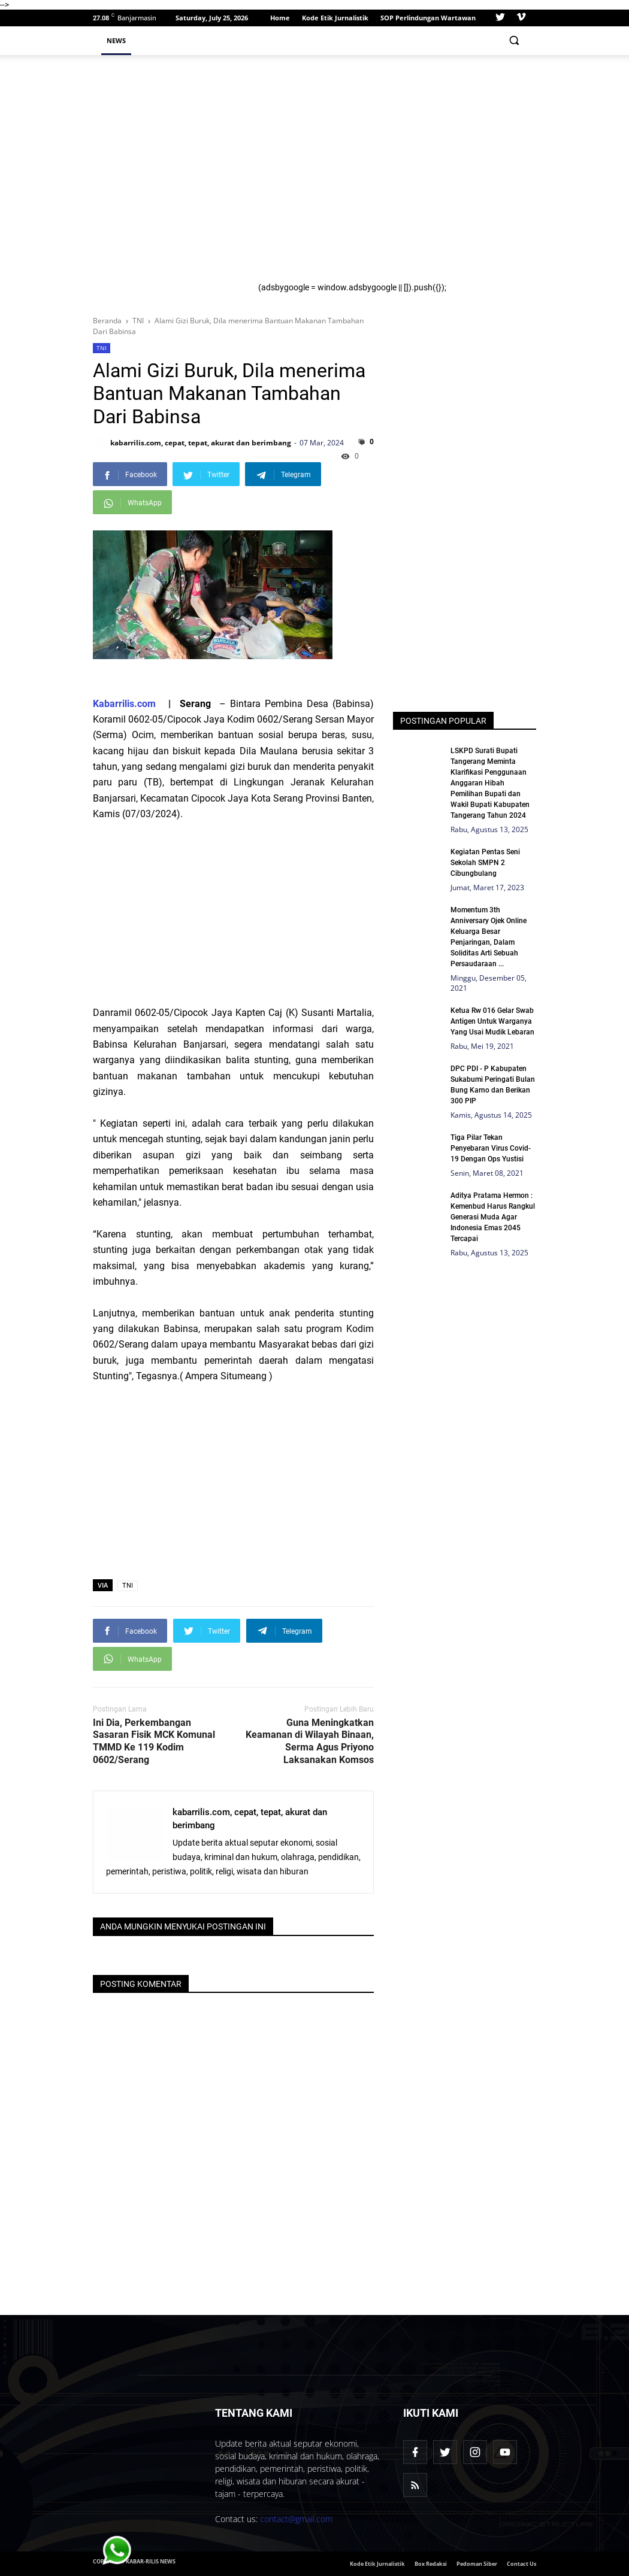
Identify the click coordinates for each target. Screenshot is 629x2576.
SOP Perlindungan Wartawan (428, 17)
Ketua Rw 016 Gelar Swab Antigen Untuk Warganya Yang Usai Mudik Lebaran (492, 1021)
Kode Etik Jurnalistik (335, 17)
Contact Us (521, 2564)
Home (280, 17)
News (116, 40)
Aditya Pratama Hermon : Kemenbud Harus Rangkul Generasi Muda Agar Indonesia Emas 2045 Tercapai (492, 1217)
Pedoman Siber (476, 2564)
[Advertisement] (393, 173)
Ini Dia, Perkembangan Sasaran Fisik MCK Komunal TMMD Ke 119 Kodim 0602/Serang (154, 1741)
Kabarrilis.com (124, 703)
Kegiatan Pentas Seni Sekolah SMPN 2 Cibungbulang (485, 863)
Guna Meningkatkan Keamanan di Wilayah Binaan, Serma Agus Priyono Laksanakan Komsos (310, 1741)
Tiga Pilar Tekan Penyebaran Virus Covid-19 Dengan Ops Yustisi (490, 1148)
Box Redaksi (431, 2564)
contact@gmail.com (296, 2519)
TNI (101, 348)
